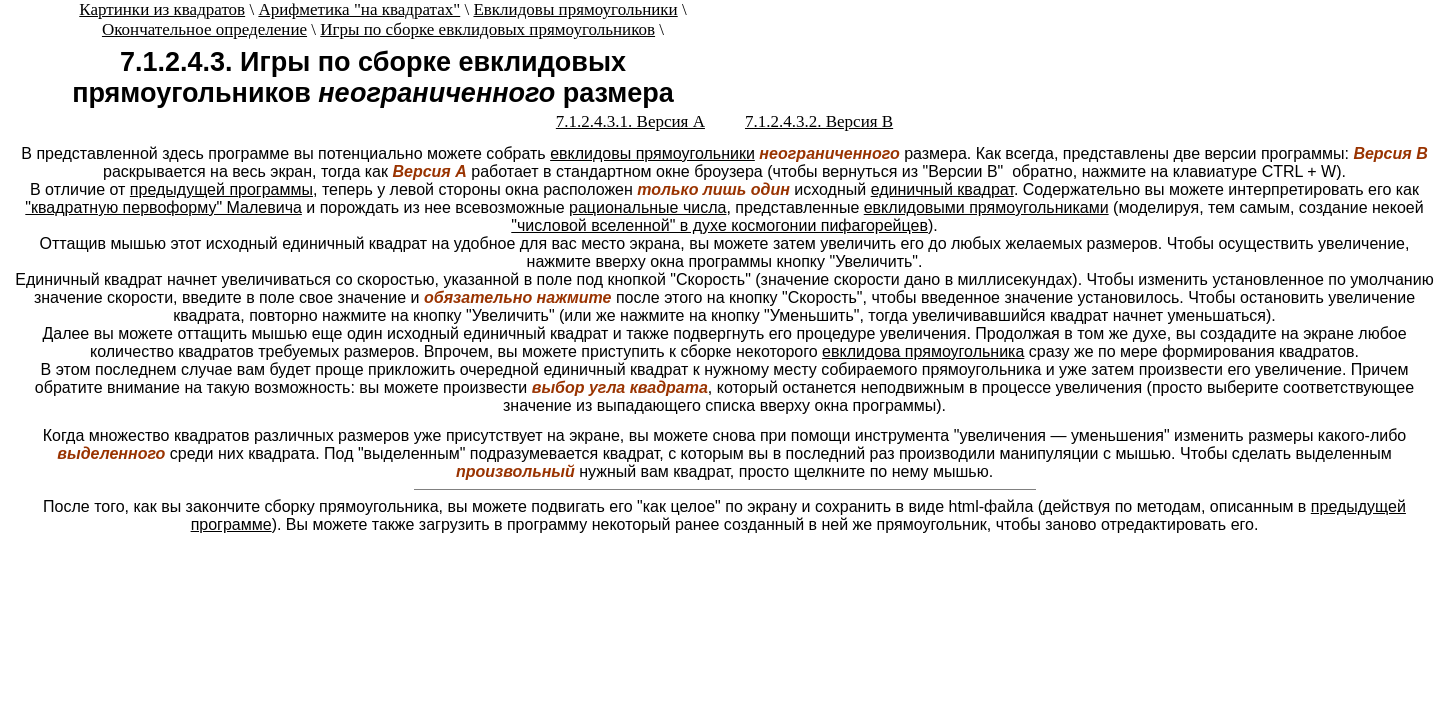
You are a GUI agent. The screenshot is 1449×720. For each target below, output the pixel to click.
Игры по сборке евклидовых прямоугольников (487, 29)
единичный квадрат (942, 189)
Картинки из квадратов (162, 9)
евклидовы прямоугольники (652, 153)
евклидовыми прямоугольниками (986, 207)
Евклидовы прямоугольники (575, 9)
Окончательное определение (204, 29)
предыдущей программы (221, 189)
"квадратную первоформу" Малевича (163, 207)
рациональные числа (647, 207)
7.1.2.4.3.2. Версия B (819, 121)
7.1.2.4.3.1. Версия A (630, 121)
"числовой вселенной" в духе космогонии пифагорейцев (719, 225)
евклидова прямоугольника (923, 351)
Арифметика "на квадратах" (359, 9)
